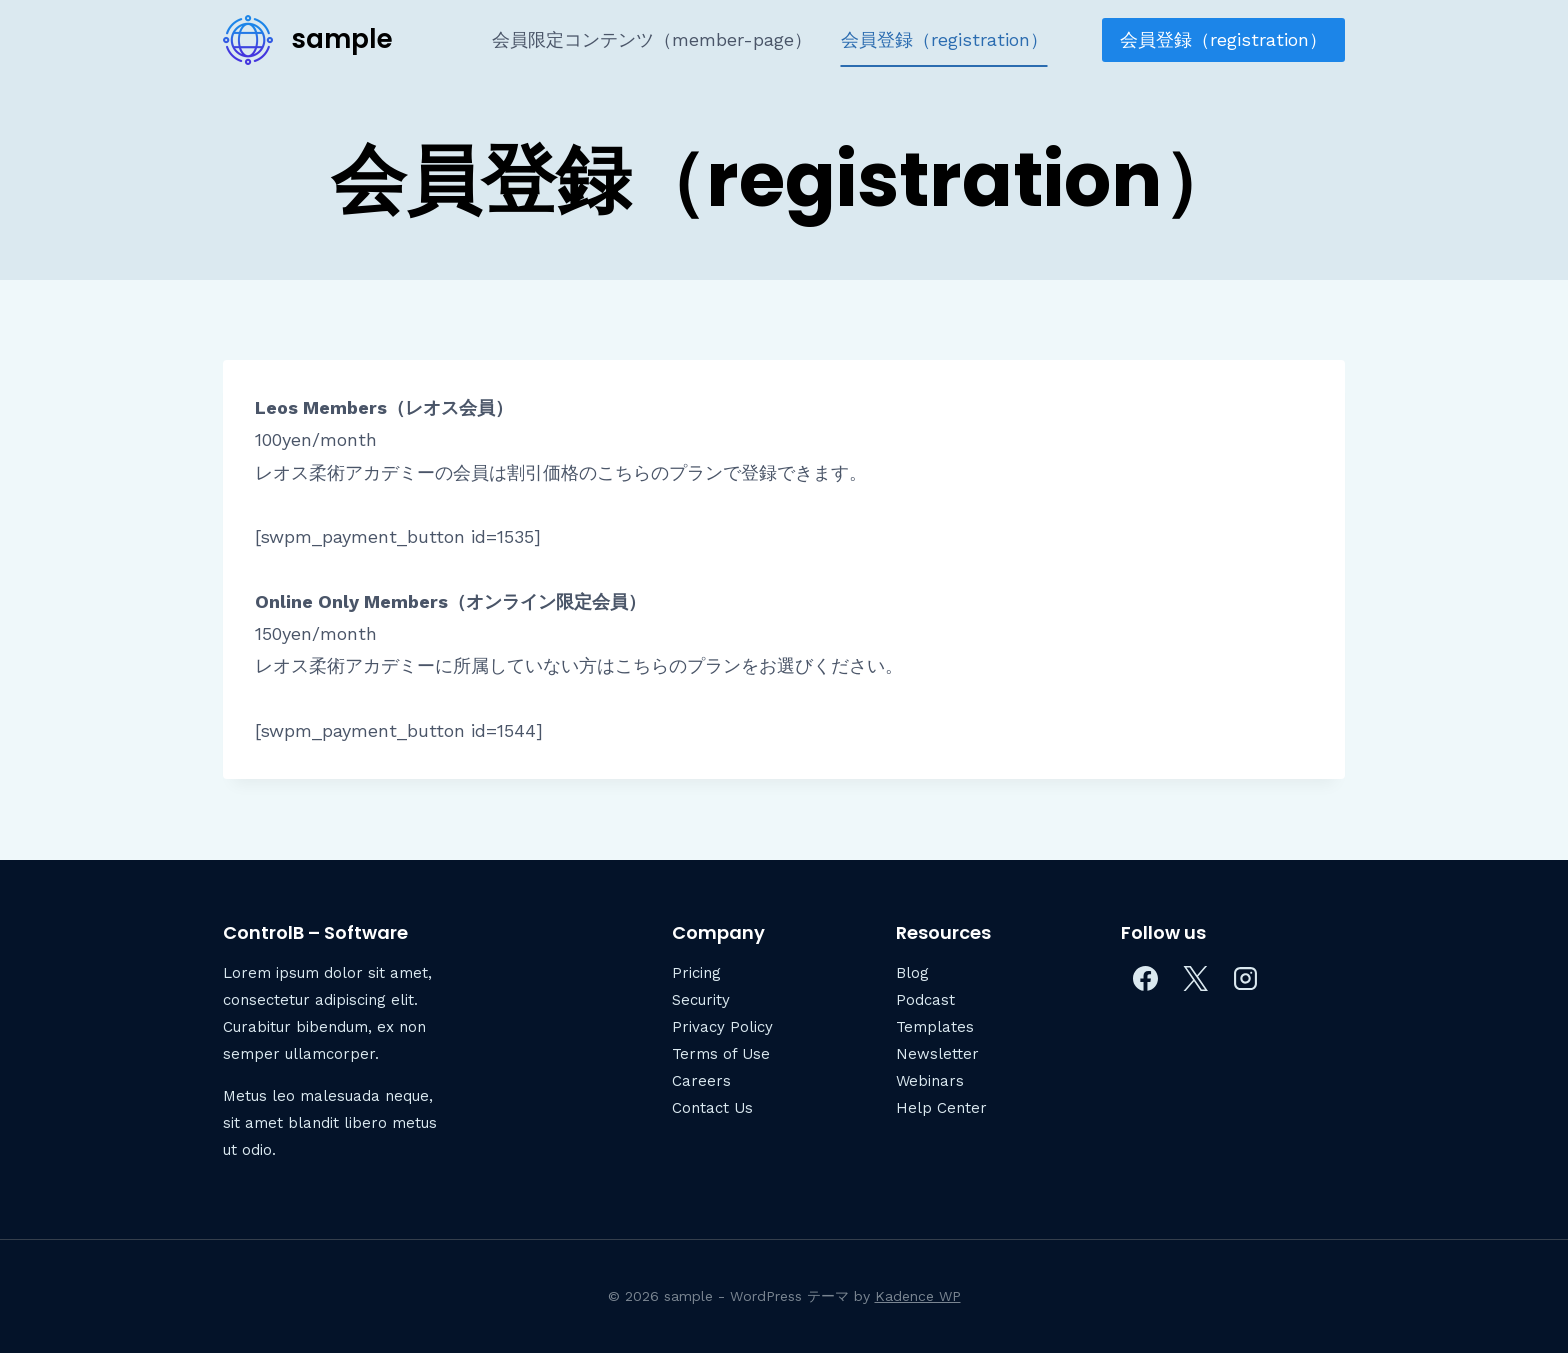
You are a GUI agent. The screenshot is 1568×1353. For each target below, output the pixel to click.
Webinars (930, 1081)
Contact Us (712, 1108)
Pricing (696, 973)
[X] (1196, 979)
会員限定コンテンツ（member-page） (652, 39)
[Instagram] (1246, 979)
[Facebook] (1146, 979)
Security (701, 1000)
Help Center (941, 1108)
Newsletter (937, 1054)
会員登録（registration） (944, 39)
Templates (935, 1027)
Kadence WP (918, 1296)
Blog (912, 973)
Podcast (925, 1000)
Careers (701, 1081)
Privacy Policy (722, 1027)
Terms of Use (721, 1054)
